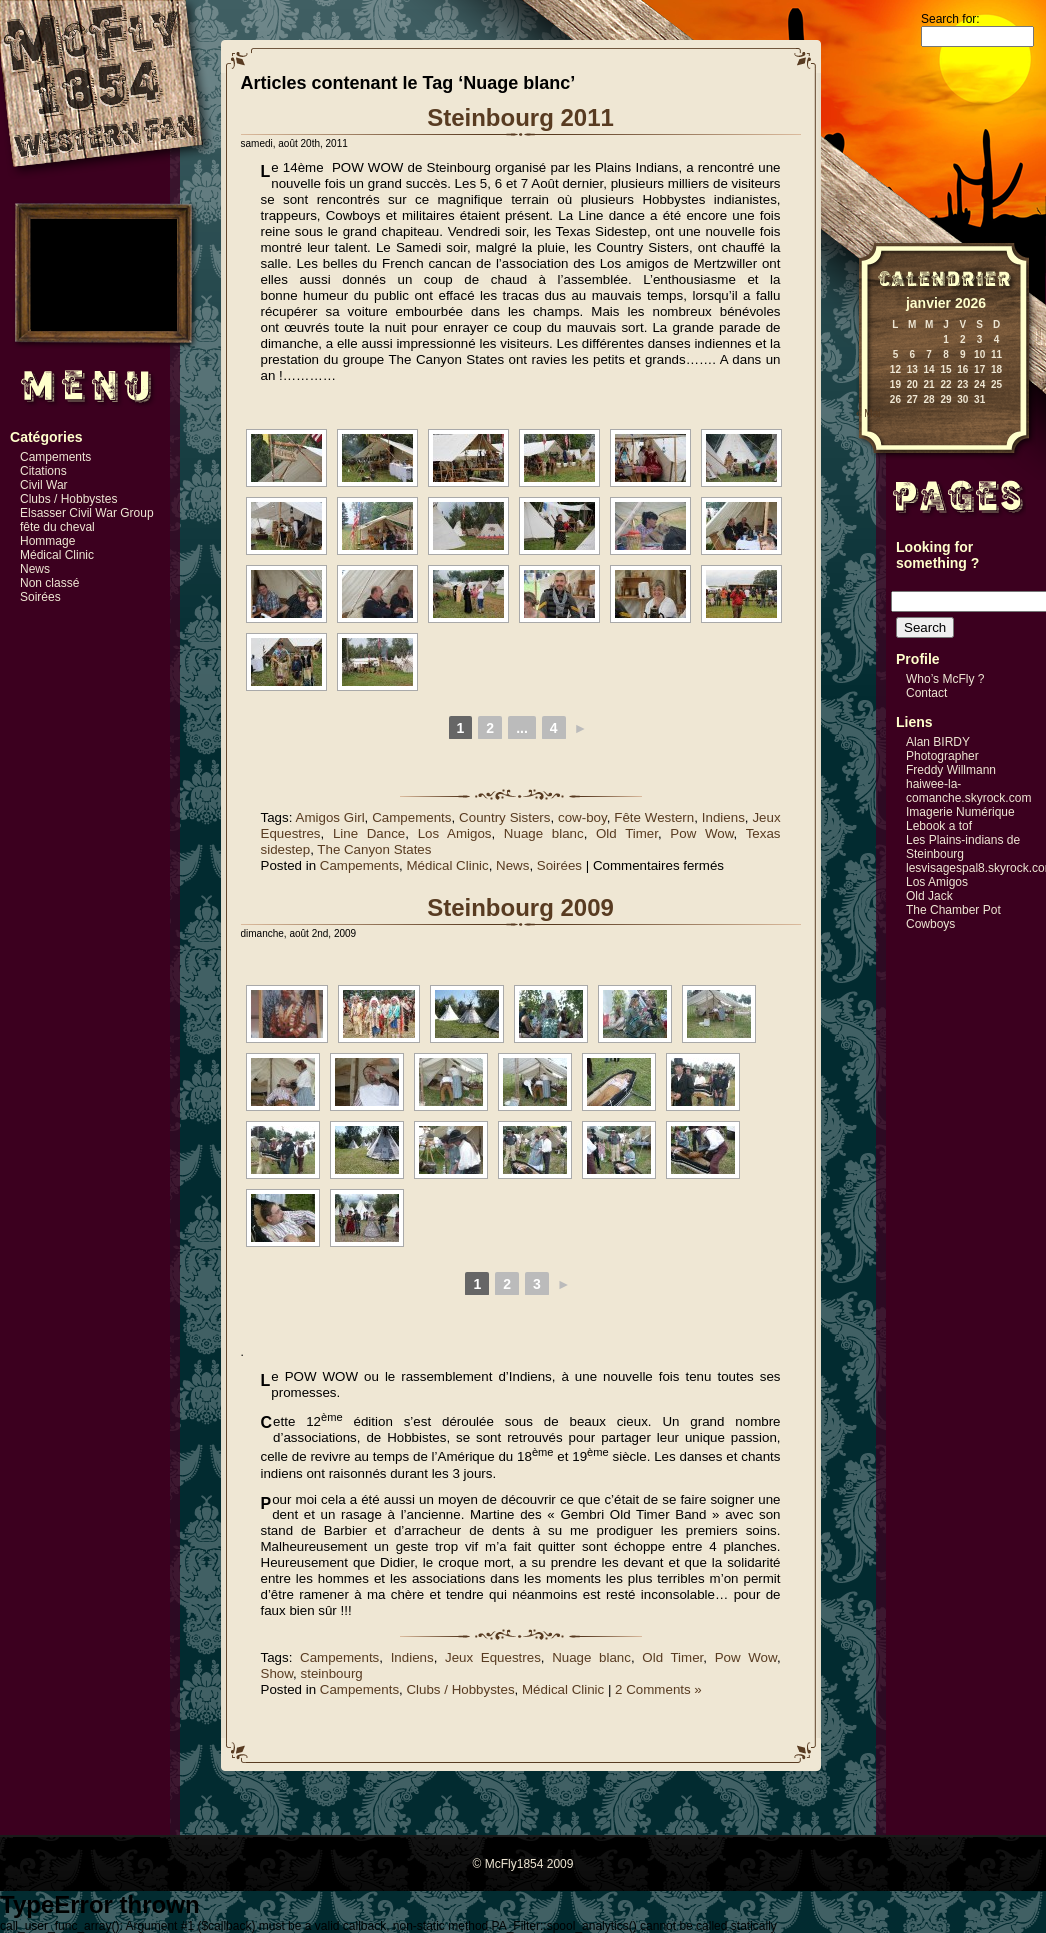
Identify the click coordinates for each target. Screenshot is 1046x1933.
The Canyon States (374, 849)
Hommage (47, 541)
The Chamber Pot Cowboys (953, 917)
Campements (55, 457)
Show (277, 1673)
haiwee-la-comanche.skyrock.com (968, 791)
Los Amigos (455, 833)
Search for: (950, 19)
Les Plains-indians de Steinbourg (963, 847)
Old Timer (627, 833)
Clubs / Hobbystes (68, 499)
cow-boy (582, 817)
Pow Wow (701, 833)
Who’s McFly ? (945, 679)
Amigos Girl (330, 817)
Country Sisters (504, 817)
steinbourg (332, 1673)
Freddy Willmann (951, 770)
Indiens (723, 817)
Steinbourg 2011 (520, 117)
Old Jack (929, 896)
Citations (43, 471)
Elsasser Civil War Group (87, 513)
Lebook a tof (939, 826)
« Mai (868, 413)
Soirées (40, 597)
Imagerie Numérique (960, 812)
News (35, 569)
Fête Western (654, 817)
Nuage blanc (544, 833)
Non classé (49, 583)
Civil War (44, 485)
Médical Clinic (57, 555)
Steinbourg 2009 (520, 907)
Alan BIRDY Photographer (942, 749)
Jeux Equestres (493, 1657)
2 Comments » (658, 1689)
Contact (926, 693)
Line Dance (369, 833)
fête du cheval (57, 527)
